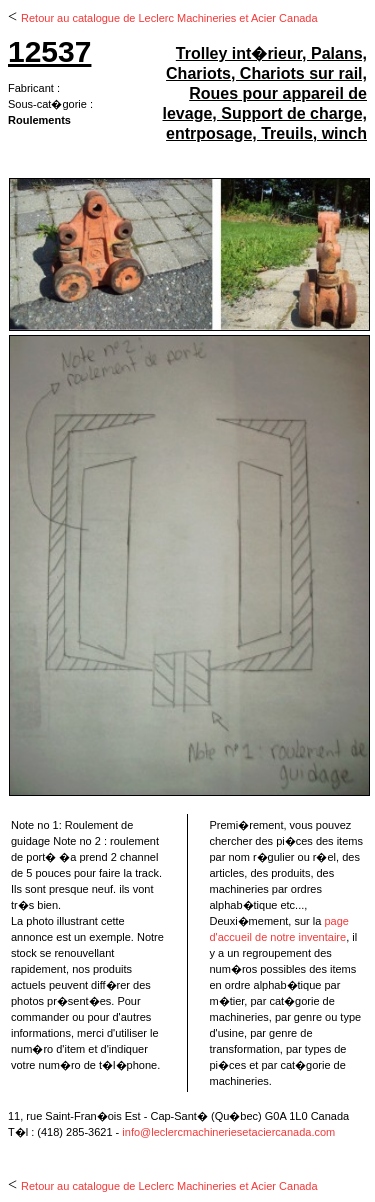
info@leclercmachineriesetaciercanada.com (228, 1132)
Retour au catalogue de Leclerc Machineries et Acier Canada (169, 18)
